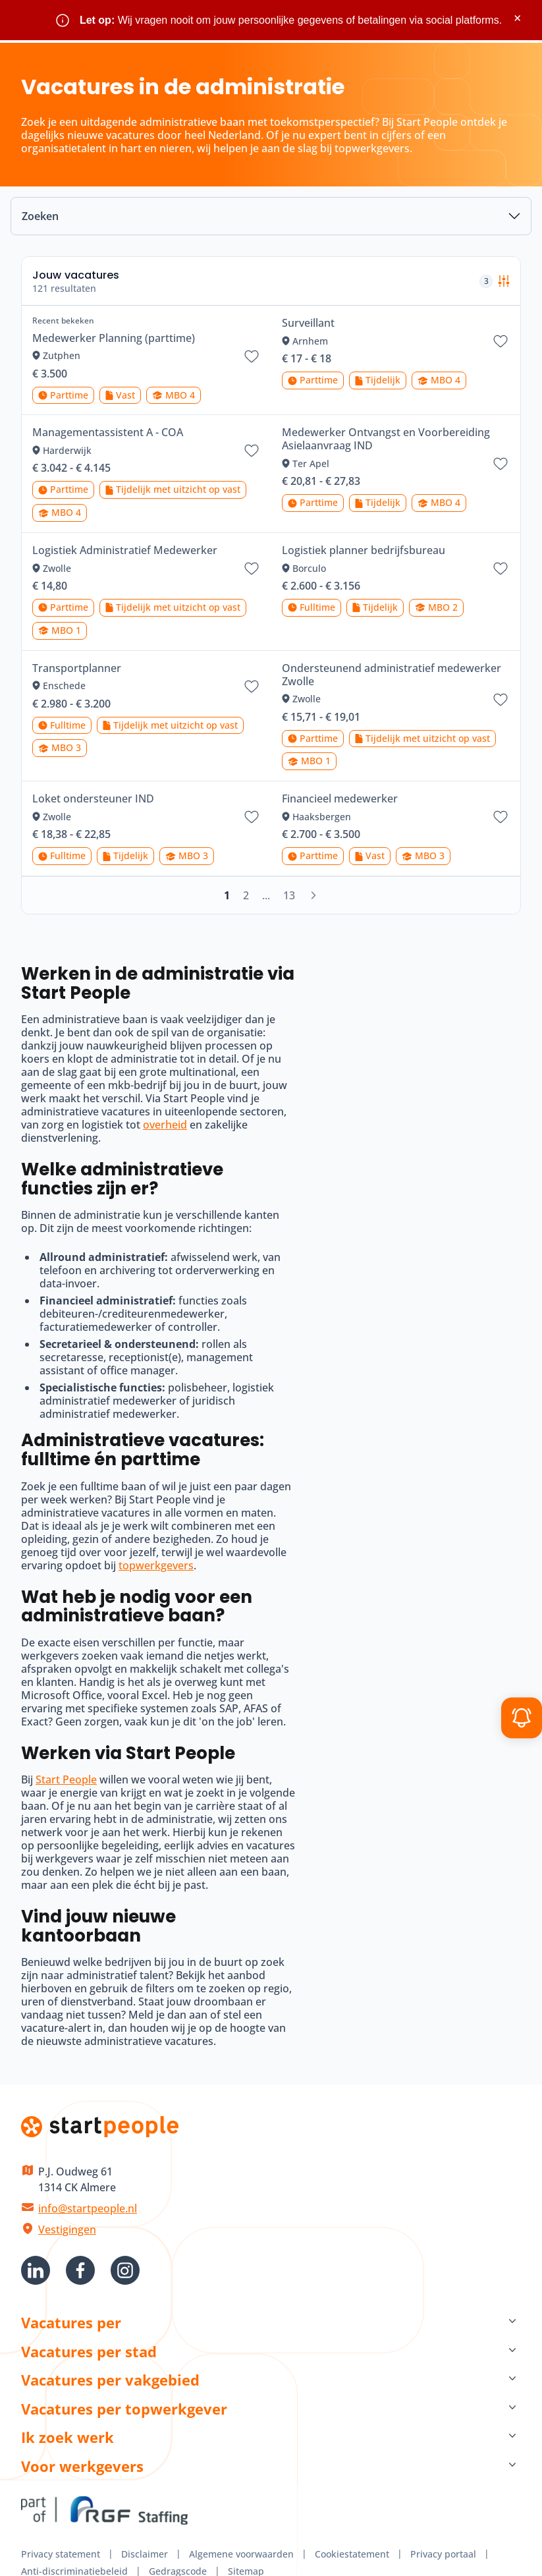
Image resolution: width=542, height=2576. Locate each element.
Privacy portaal (443, 2554)
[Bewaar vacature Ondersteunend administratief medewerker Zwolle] (500, 699)
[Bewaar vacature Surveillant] (500, 341)
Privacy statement (60, 2554)
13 (289, 895)
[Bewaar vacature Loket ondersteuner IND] (251, 817)
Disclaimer (144, 2554)
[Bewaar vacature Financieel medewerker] (500, 817)
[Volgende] (313, 895)
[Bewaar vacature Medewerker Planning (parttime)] (251, 356)
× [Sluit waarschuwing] (517, 18)
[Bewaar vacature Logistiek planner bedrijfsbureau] (500, 568)
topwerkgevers (156, 1565)
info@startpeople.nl (87, 2208)
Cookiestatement (352, 2554)
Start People (66, 1779)
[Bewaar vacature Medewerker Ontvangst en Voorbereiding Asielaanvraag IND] (500, 464)
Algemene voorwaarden (241, 2554)
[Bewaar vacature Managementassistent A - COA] (251, 450)
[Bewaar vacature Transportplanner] (251, 686)
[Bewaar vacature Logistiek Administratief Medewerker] (251, 568)
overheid (165, 1124)
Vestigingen (67, 2229)
